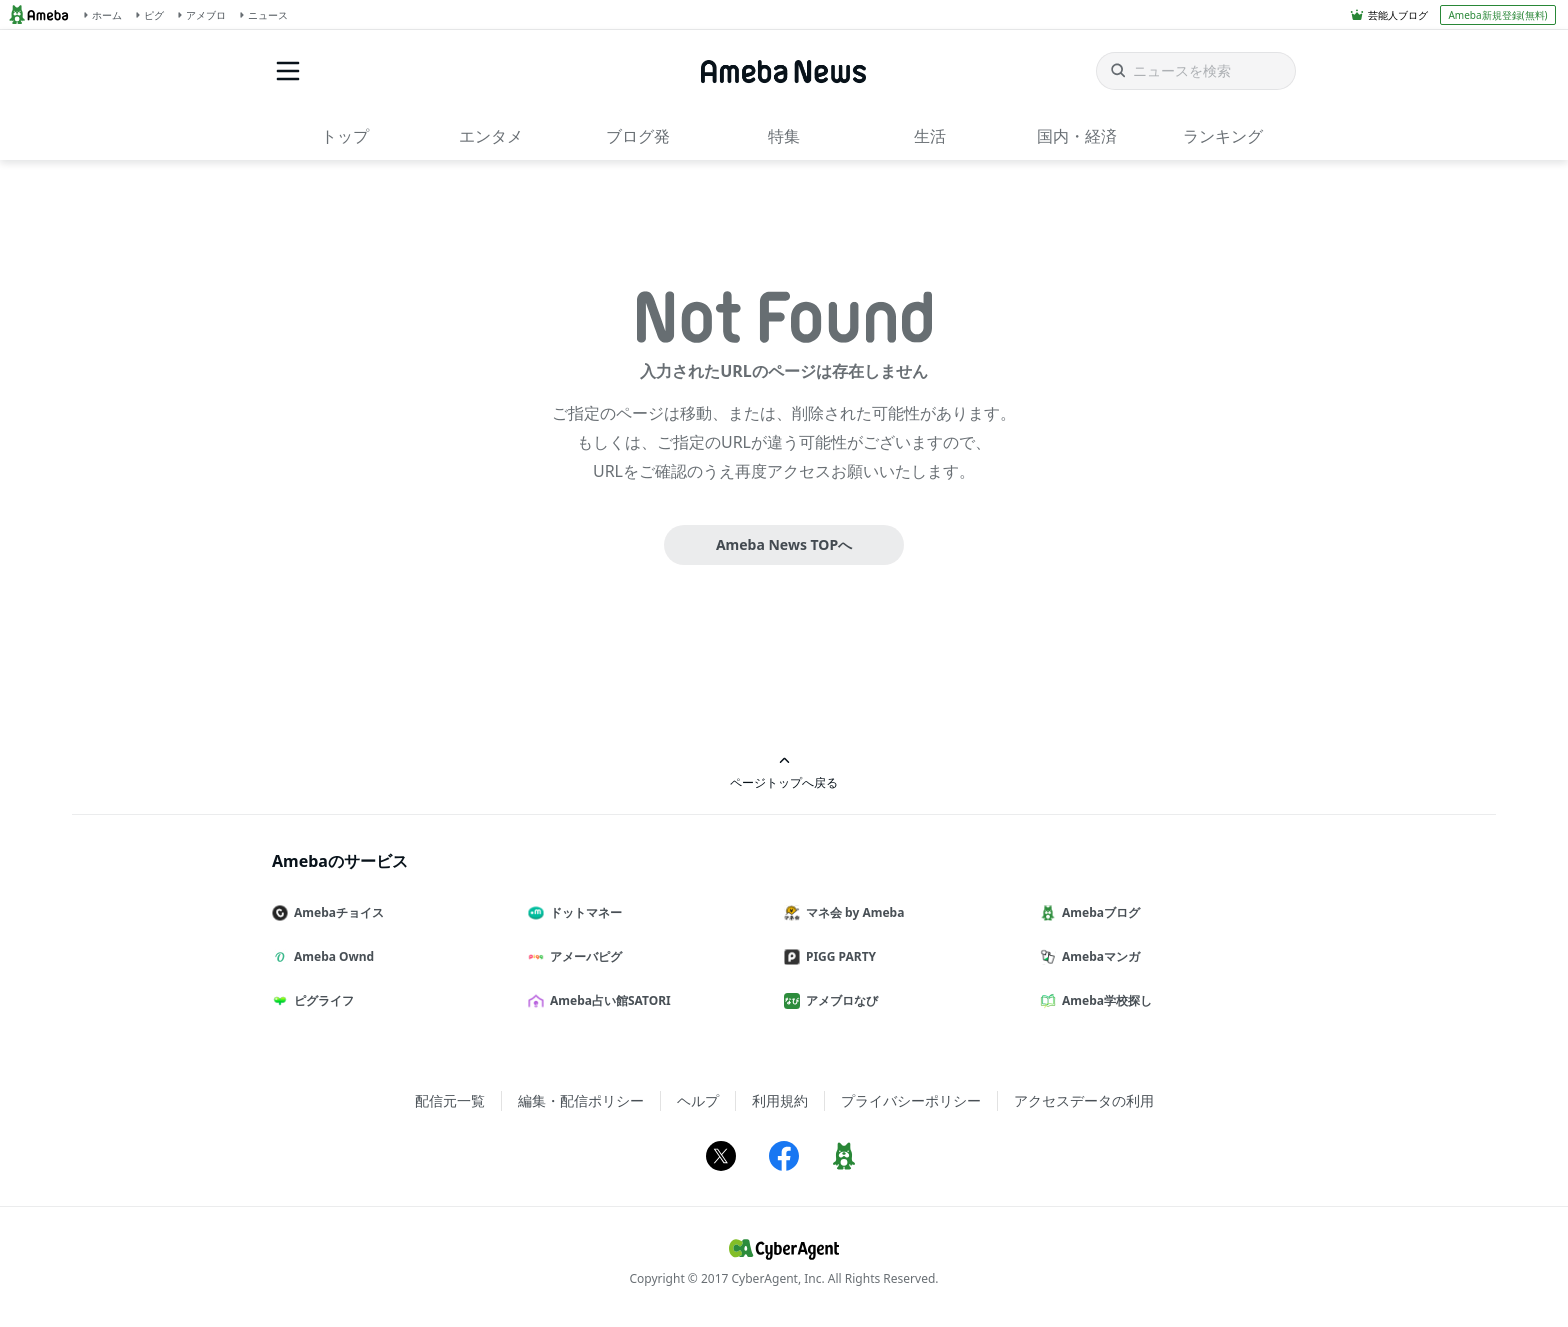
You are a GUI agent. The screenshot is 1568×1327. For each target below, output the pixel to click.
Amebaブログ (1098, 912)
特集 (784, 136)
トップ (345, 136)
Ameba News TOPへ (784, 544)
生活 (930, 136)
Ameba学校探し (1104, 1000)
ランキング (1223, 136)
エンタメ (491, 136)
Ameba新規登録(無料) (1497, 15)
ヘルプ (698, 1100)
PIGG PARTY (838, 956)
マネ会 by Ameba (852, 912)
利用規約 (780, 1100)
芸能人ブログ (1398, 15)
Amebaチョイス (336, 912)
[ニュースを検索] (1196, 71)
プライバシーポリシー (911, 1100)
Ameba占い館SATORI (607, 1000)
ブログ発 (638, 136)
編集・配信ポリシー (581, 1100)
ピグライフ (321, 1000)
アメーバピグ (583, 956)
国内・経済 (1077, 136)
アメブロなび (839, 1000)
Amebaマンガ (1098, 956)
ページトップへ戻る (784, 772)
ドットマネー (583, 912)
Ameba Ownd (331, 956)
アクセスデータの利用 (1084, 1100)
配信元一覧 (450, 1100)
